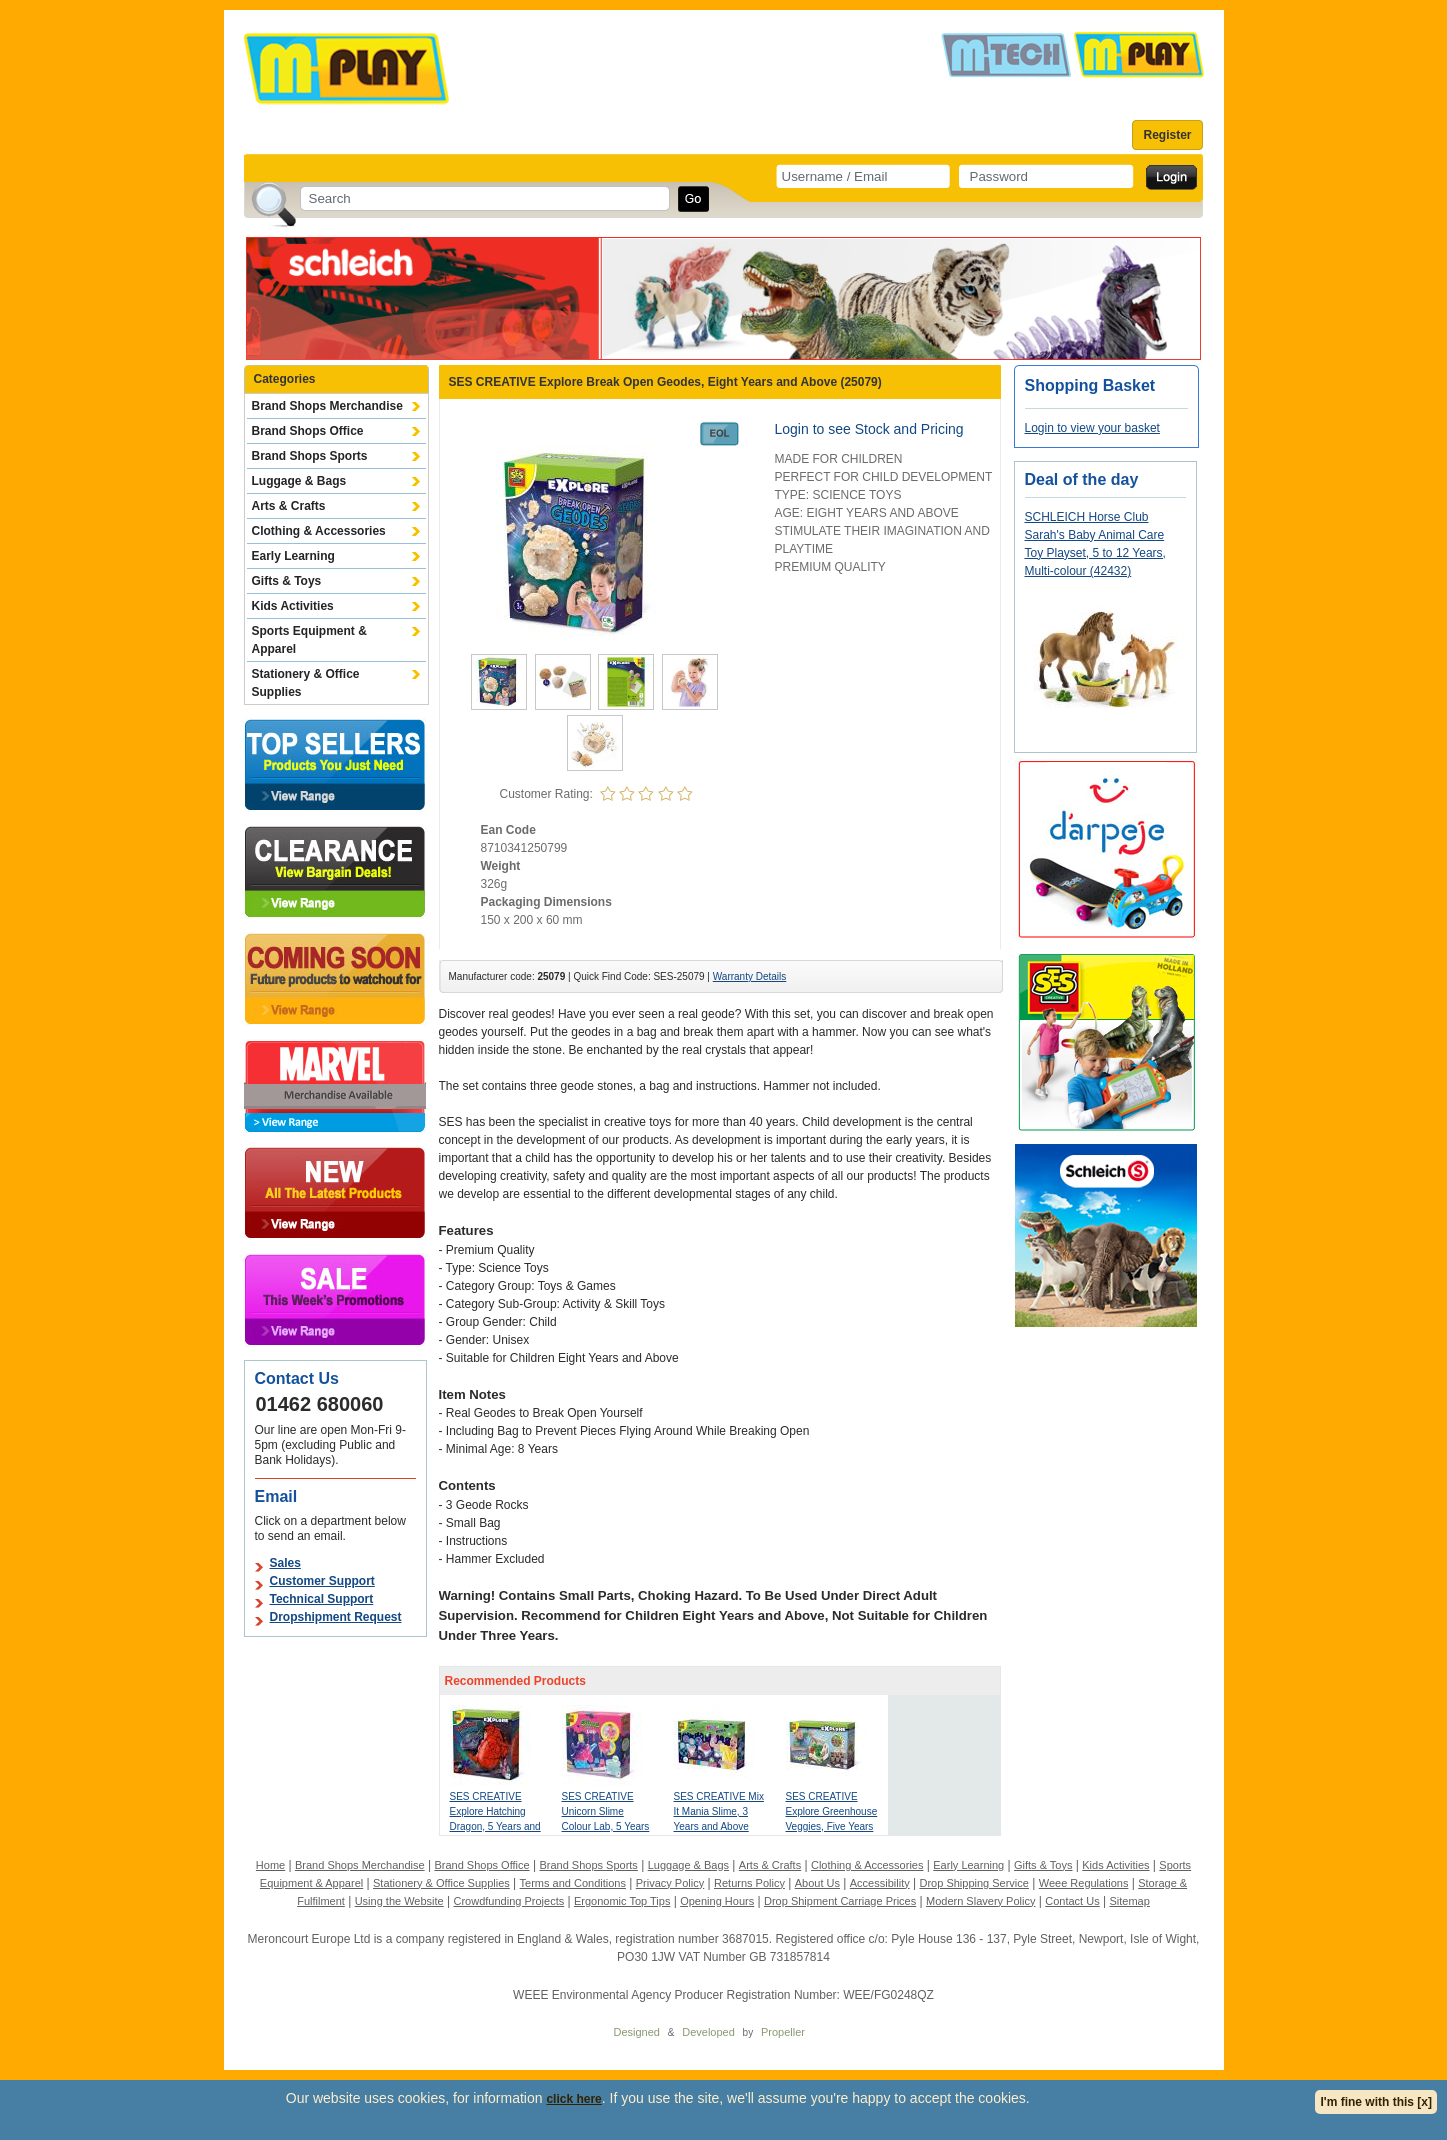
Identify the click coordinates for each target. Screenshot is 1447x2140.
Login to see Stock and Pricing (869, 429)
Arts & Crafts (289, 506)
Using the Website (399, 1901)
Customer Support (322, 1581)
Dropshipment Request (336, 1617)
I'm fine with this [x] (1376, 2102)
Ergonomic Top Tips (622, 1901)
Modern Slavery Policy (980, 1901)
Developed (708, 2032)
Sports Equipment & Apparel (309, 640)
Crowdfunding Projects (509, 1901)
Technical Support (322, 1599)
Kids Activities (293, 606)
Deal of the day (1082, 479)
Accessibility (880, 1883)
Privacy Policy (670, 1883)
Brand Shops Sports (310, 456)
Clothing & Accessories (319, 531)
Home (270, 1865)
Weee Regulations (1084, 1883)
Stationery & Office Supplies (306, 683)
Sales (285, 1563)
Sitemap (1129, 1901)
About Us (817, 1883)
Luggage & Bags (299, 481)
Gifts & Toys (287, 581)
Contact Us (1072, 1901)
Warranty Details (750, 976)
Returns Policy (749, 1883)
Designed (637, 2032)
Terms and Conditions (573, 1883)
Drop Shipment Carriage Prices (840, 1901)
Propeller (783, 2032)
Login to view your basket (1092, 428)
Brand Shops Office (308, 431)
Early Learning (293, 556)
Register (1167, 135)
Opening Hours (717, 1901)
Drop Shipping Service (973, 1883)
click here (573, 2099)
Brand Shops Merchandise (327, 406)
